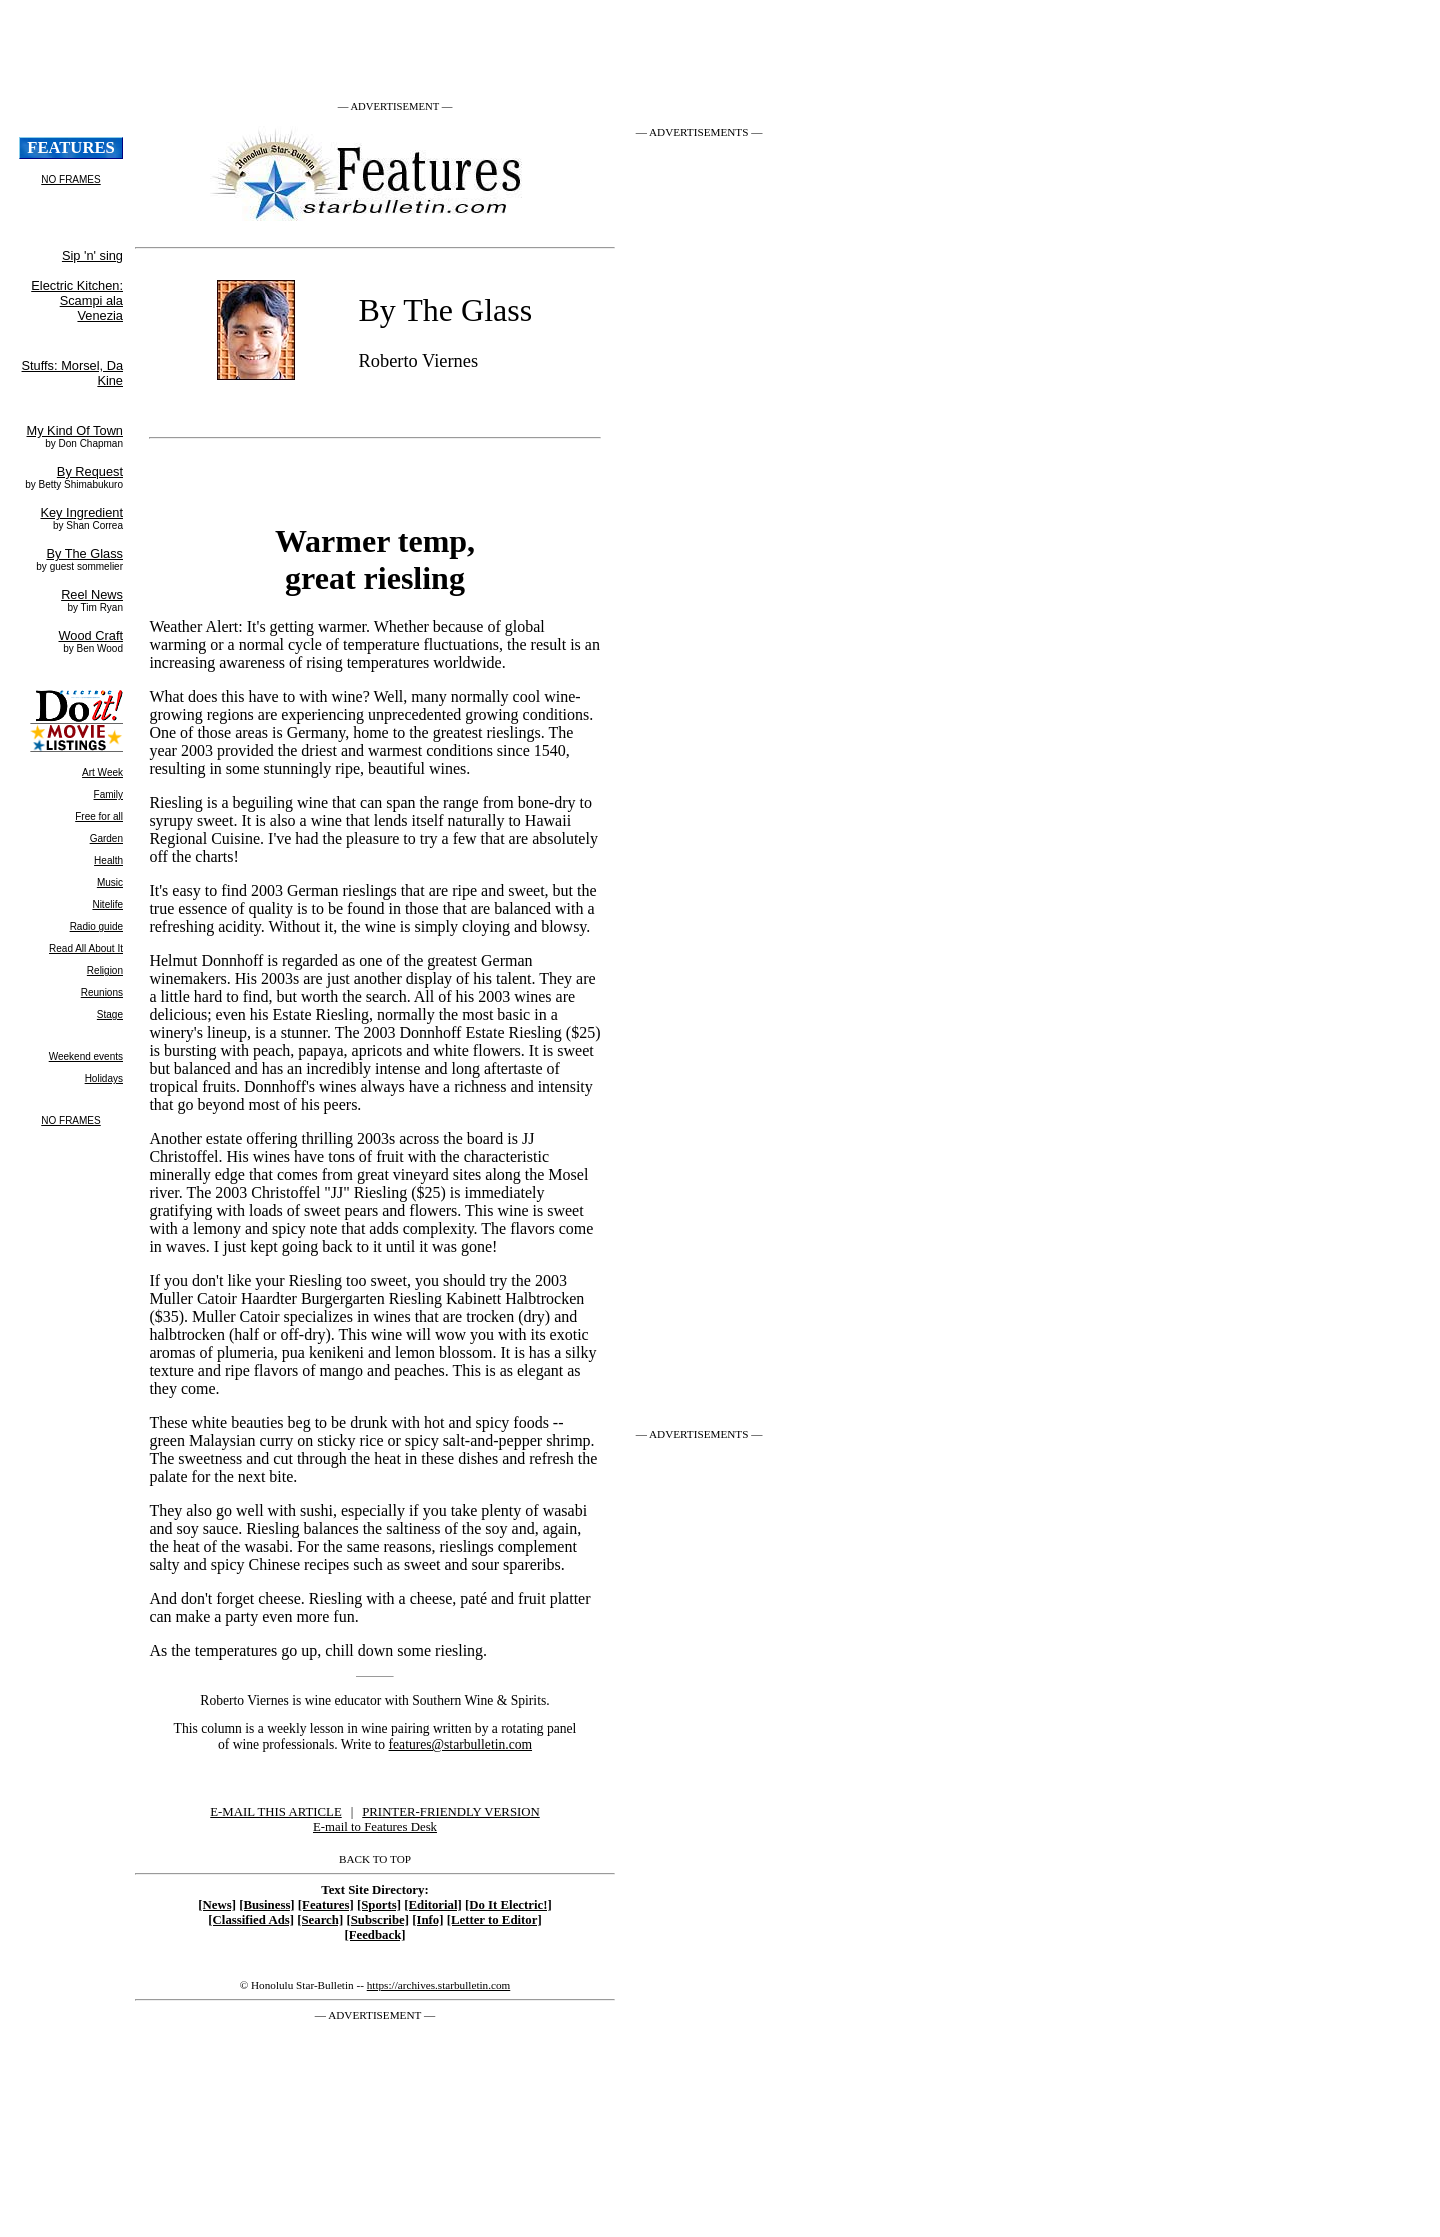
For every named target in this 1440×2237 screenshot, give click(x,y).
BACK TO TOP (375, 1859)
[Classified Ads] (251, 1920)
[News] (217, 1905)
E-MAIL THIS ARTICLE (275, 1812)
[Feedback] (374, 1935)
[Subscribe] (377, 1920)
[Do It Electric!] (508, 1905)
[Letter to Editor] (494, 1920)
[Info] (427, 1920)
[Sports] (379, 1905)
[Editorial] (433, 1905)
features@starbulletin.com (461, 1744)
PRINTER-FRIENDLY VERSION (451, 1812)
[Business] (266, 1905)
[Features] (326, 1905)
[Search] (320, 1920)
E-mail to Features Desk (375, 1827)
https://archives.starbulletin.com (439, 1985)
